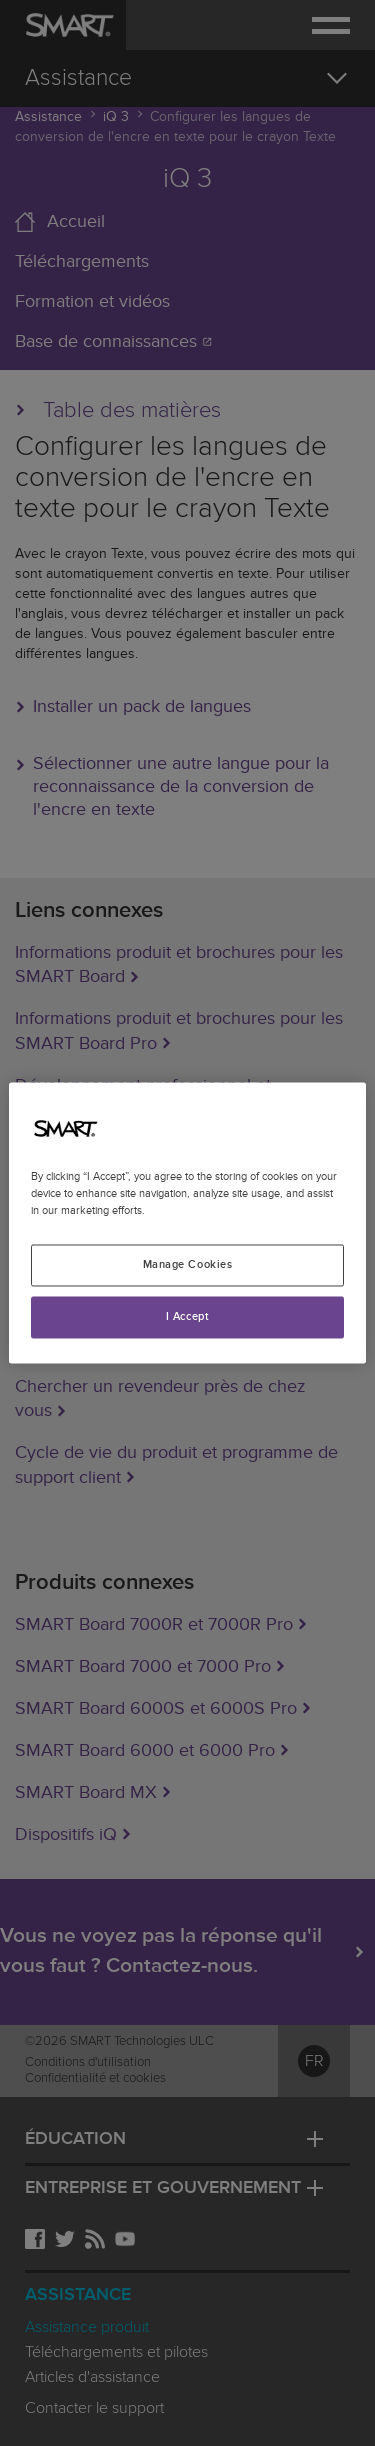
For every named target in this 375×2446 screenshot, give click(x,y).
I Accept (188, 1317)
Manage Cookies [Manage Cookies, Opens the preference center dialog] (188, 1265)
